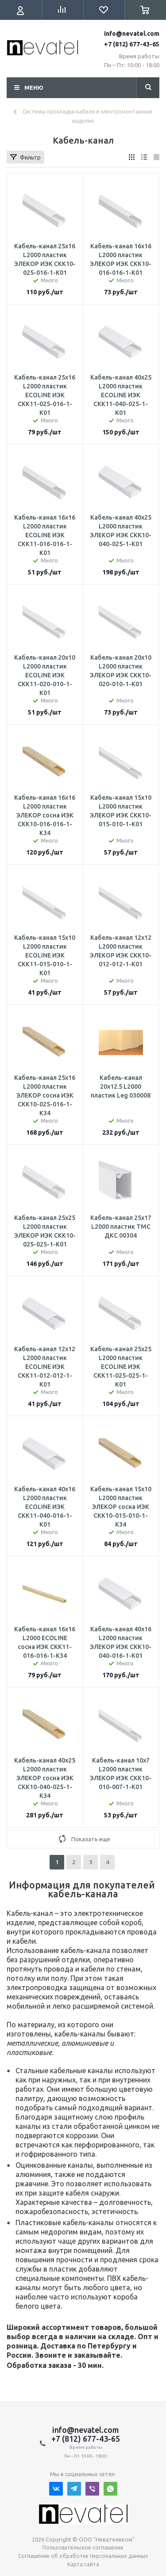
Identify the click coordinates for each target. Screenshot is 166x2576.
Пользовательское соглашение (83, 2547)
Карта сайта (83, 2564)
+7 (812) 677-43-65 (131, 44)
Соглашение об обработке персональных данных (83, 2556)
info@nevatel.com (131, 33)
